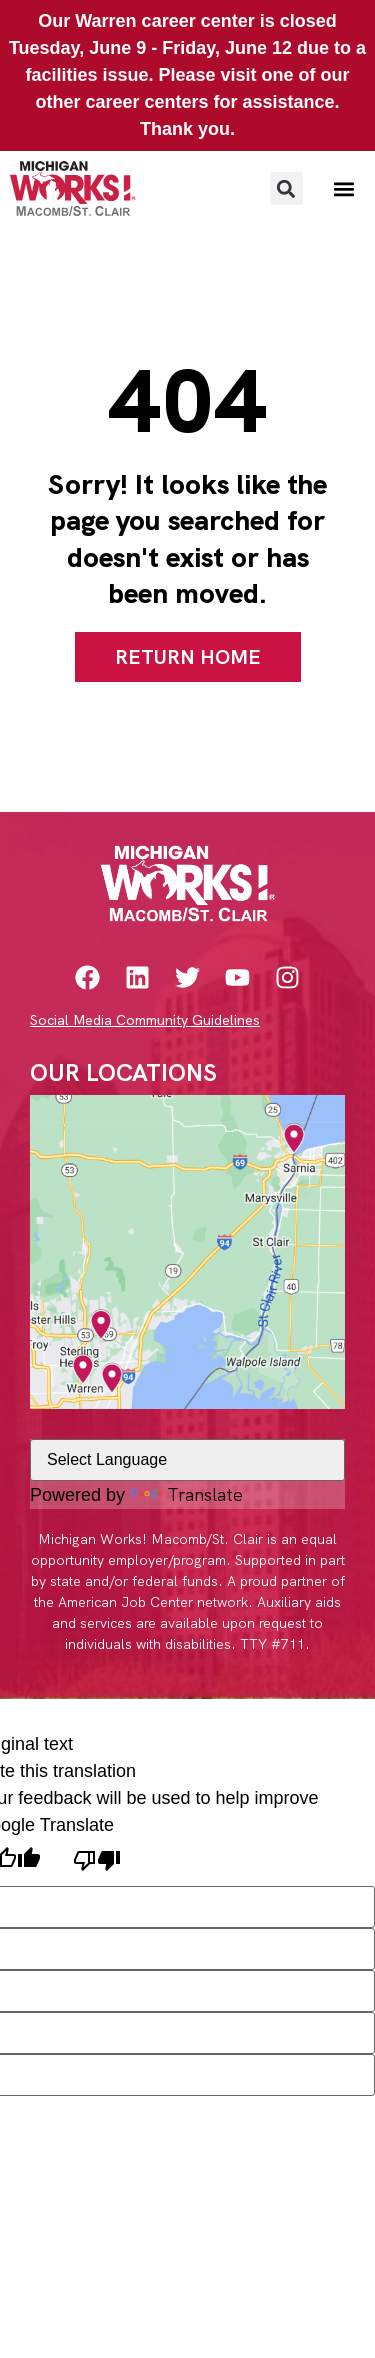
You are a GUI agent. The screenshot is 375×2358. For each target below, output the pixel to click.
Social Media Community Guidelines (145, 1020)
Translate (186, 1494)
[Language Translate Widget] (187, 1460)
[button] (286, 188)
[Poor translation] (97, 1862)
